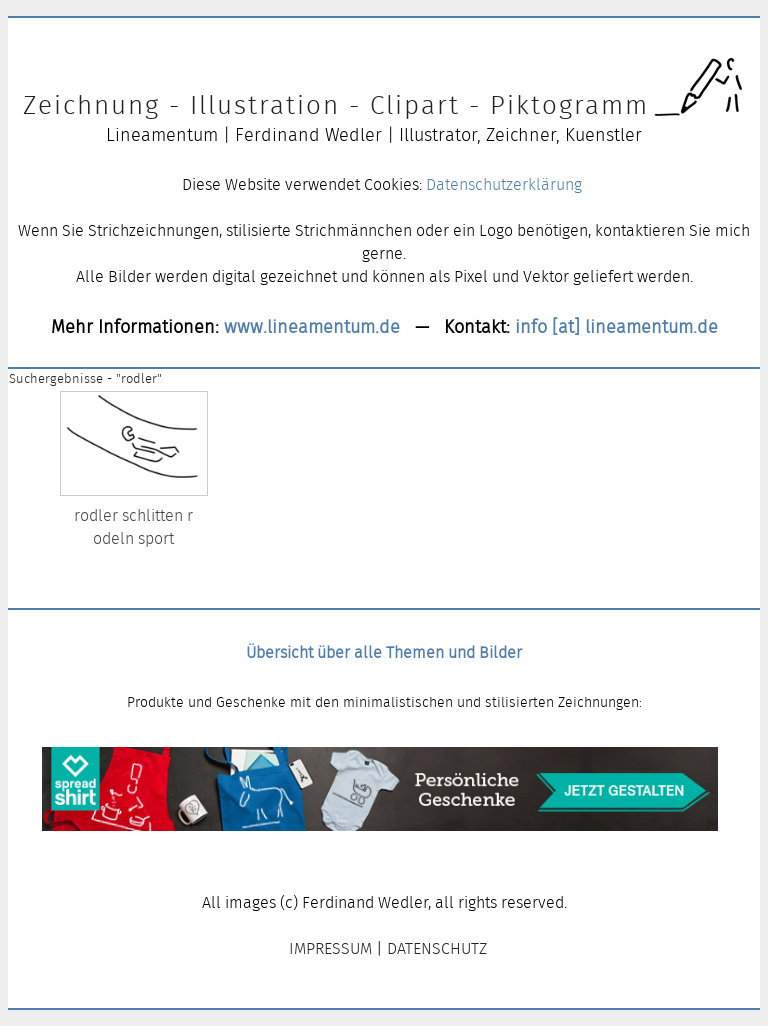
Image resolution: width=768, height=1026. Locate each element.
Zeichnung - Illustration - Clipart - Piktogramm (336, 105)
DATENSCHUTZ (437, 948)
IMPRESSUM (330, 948)
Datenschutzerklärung (504, 184)
